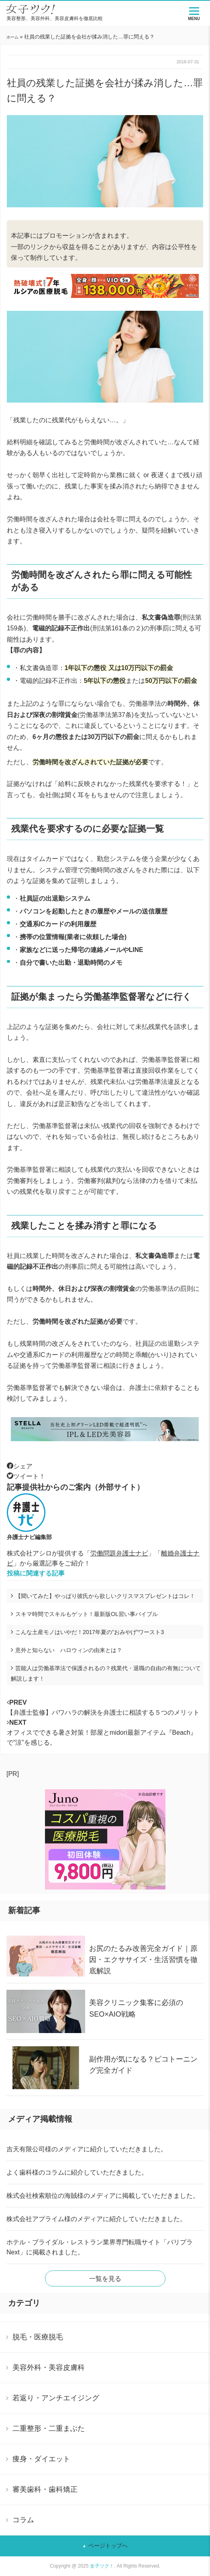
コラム (23, 2520)
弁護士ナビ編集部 (29, 1537)
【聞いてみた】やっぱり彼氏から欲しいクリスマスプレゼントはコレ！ (105, 1596)
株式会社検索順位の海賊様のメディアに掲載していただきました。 (102, 2195)
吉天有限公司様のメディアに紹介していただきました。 (86, 2149)
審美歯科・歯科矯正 (44, 2489)
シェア (20, 1466)
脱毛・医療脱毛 (37, 2337)
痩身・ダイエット (41, 2459)
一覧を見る (105, 2278)
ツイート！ (26, 1476)
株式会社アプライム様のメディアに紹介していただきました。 (96, 2219)
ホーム (12, 37)
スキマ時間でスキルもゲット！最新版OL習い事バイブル (86, 1614)
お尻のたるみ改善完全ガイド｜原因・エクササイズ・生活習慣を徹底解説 (143, 1959)
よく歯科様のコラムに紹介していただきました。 (77, 2172)
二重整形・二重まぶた (48, 2428)
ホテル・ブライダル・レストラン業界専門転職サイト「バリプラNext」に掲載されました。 (99, 2247)
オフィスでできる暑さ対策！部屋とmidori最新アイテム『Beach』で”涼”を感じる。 (102, 1732)
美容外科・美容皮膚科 (48, 2367)
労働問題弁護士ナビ (119, 1553)
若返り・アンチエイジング (55, 2398)
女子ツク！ (102, 2566)
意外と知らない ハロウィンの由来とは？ (68, 1650)
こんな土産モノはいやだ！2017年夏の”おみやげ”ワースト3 (89, 1632)
